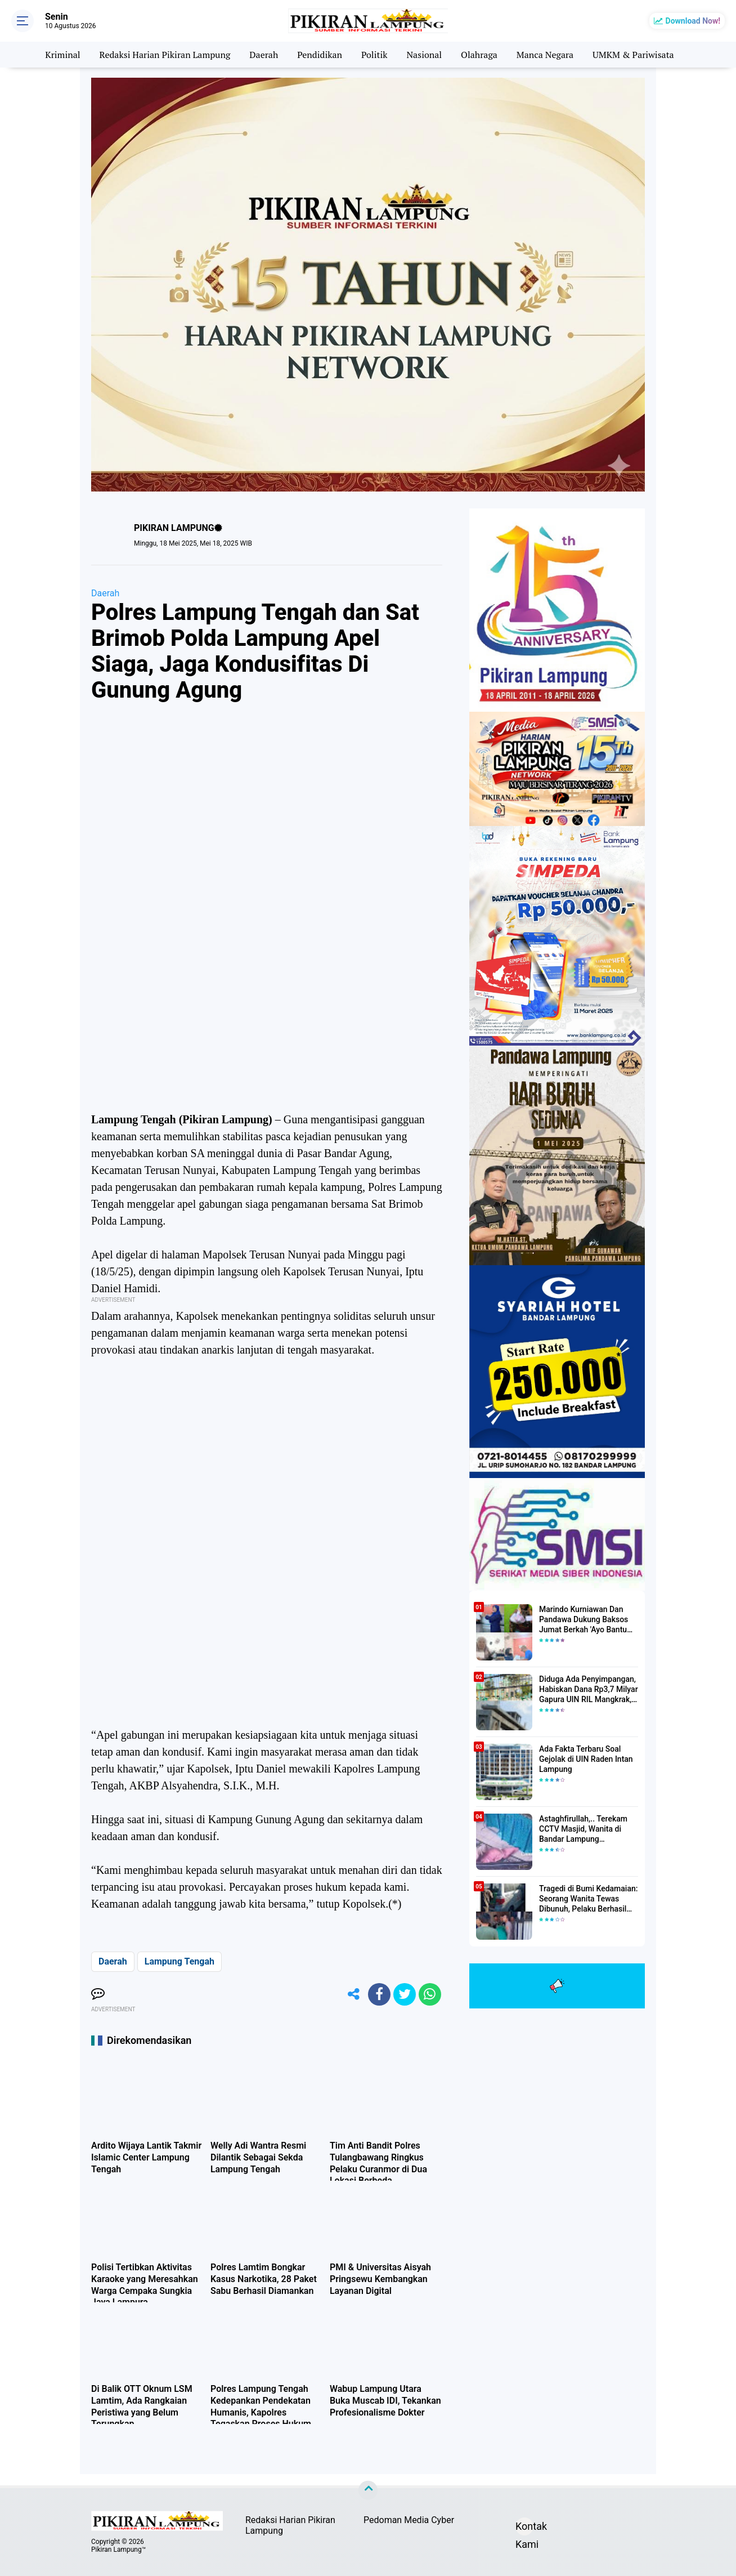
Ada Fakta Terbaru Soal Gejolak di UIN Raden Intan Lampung (586, 1759)
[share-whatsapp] (430, 1994)
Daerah (263, 54)
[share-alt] (354, 1994)
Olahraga (479, 54)
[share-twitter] (404, 1994)
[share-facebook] (379, 1994)
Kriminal (62, 54)
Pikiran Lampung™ (118, 2549)
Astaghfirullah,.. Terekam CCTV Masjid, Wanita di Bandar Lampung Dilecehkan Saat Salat (583, 1829)
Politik (374, 54)
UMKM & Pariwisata (633, 54)
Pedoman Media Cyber (408, 2520)
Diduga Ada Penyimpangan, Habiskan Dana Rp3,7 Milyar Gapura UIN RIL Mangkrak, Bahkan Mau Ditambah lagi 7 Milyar (588, 1690)
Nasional (424, 54)
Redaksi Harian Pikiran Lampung (165, 54)
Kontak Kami (524, 2527)
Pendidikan (319, 54)
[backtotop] (368, 2490)
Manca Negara (545, 54)
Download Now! (693, 20)
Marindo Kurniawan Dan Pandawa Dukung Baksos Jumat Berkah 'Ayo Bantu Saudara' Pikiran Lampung (585, 1620)
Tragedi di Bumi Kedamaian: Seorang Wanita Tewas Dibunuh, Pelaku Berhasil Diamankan (588, 1899)
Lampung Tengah (179, 1961)
